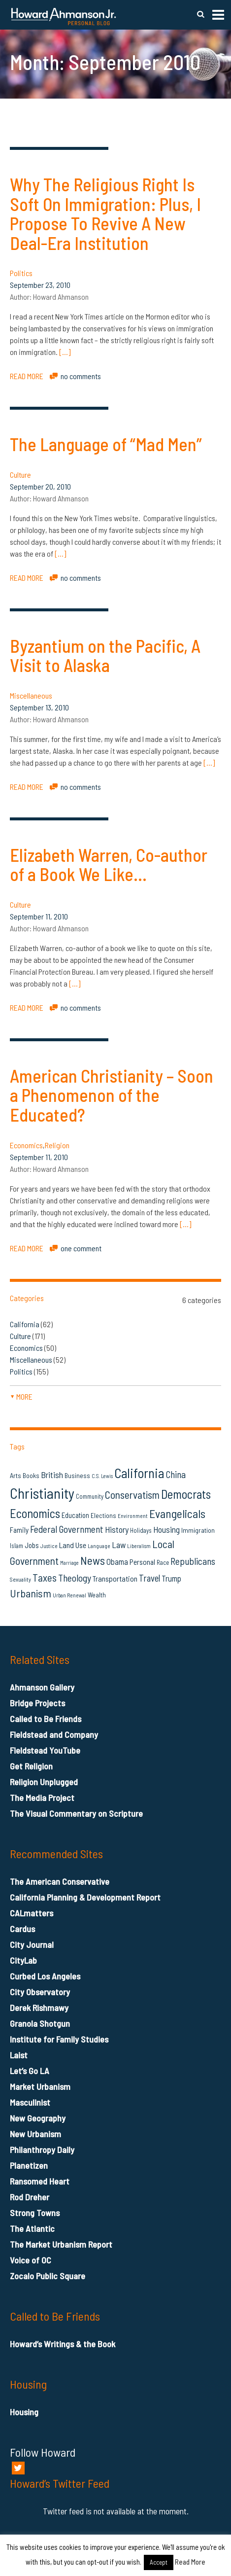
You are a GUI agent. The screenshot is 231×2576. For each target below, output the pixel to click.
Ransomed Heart (39, 2181)
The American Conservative (59, 1881)
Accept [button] (158, 2562)
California (24, 1324)
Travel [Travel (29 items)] (149, 1578)
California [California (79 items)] (139, 1473)
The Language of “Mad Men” (106, 444)
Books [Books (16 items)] (31, 1475)
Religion (57, 1145)
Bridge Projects (37, 1702)
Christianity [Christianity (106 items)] (42, 1493)
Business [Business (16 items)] (77, 1475)
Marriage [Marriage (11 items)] (69, 1562)
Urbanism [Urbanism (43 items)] (30, 1593)
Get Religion (31, 1766)
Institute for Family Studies (59, 2039)
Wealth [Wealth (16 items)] (97, 1594)
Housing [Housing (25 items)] (166, 1529)
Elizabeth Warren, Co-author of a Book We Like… (108, 864)
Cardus (22, 1928)
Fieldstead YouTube (45, 1750)
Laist (19, 2054)
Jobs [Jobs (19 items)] (32, 1545)
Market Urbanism (40, 2086)
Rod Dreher (29, 2196)
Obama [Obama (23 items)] (117, 1561)
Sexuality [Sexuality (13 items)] (20, 1579)
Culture (20, 474)
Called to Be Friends (45, 1718)
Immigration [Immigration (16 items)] (198, 1530)
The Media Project (42, 1797)
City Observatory (40, 1991)
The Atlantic (32, 2228)
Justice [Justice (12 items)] (49, 1546)
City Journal (32, 1944)
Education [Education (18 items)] (75, 1515)
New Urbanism (35, 2133)
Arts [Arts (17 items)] (15, 1475)
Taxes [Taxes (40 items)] (45, 1577)
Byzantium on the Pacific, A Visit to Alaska (105, 655)
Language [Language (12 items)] (99, 1546)
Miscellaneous (31, 695)
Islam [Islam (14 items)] (16, 1546)
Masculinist (30, 2102)
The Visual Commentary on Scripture (76, 1813)
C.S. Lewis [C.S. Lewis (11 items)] (102, 1476)
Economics (26, 1145)
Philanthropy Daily (42, 2149)
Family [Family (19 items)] (19, 1529)
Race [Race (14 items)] (163, 1562)
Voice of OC (30, 2260)
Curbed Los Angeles (45, 1976)
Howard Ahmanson (61, 296)
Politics (21, 273)
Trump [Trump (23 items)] (171, 1578)
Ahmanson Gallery (42, 1687)
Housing (24, 2411)
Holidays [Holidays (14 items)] (141, 1530)
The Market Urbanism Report (61, 2244)
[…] (64, 351)
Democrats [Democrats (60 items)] (186, 1493)
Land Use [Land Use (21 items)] (72, 1545)
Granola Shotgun (40, 2023)
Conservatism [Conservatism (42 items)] (132, 1494)
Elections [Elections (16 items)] (103, 1515)
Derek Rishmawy (39, 2007)
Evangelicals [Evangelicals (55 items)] (177, 1513)
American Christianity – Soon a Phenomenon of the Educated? (111, 1095)
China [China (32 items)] (175, 1474)
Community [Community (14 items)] (89, 1496)
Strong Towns (35, 2212)
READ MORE (26, 376)
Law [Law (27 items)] (119, 1544)
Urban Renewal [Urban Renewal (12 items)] (69, 1595)
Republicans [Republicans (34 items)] (192, 1561)
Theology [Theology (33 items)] (74, 1578)
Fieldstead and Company (54, 1734)
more (21, 1396)
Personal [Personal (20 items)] (142, 1561)
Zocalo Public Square (47, 2275)
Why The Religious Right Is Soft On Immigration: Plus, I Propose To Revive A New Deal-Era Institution (105, 213)
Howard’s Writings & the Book (62, 2343)
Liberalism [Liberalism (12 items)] (139, 1546)
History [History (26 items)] (117, 1529)
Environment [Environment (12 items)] (133, 1516)
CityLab (23, 1960)
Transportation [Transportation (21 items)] (115, 1578)
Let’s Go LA (29, 2070)
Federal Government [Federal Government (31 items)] (66, 1529)
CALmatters (31, 1912)
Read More (190, 2561)
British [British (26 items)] (52, 1474)
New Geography (38, 2118)
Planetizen (29, 2165)
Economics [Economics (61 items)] (35, 1513)
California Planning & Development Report (85, 1897)
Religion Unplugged (44, 1781)
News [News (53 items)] (92, 1560)
